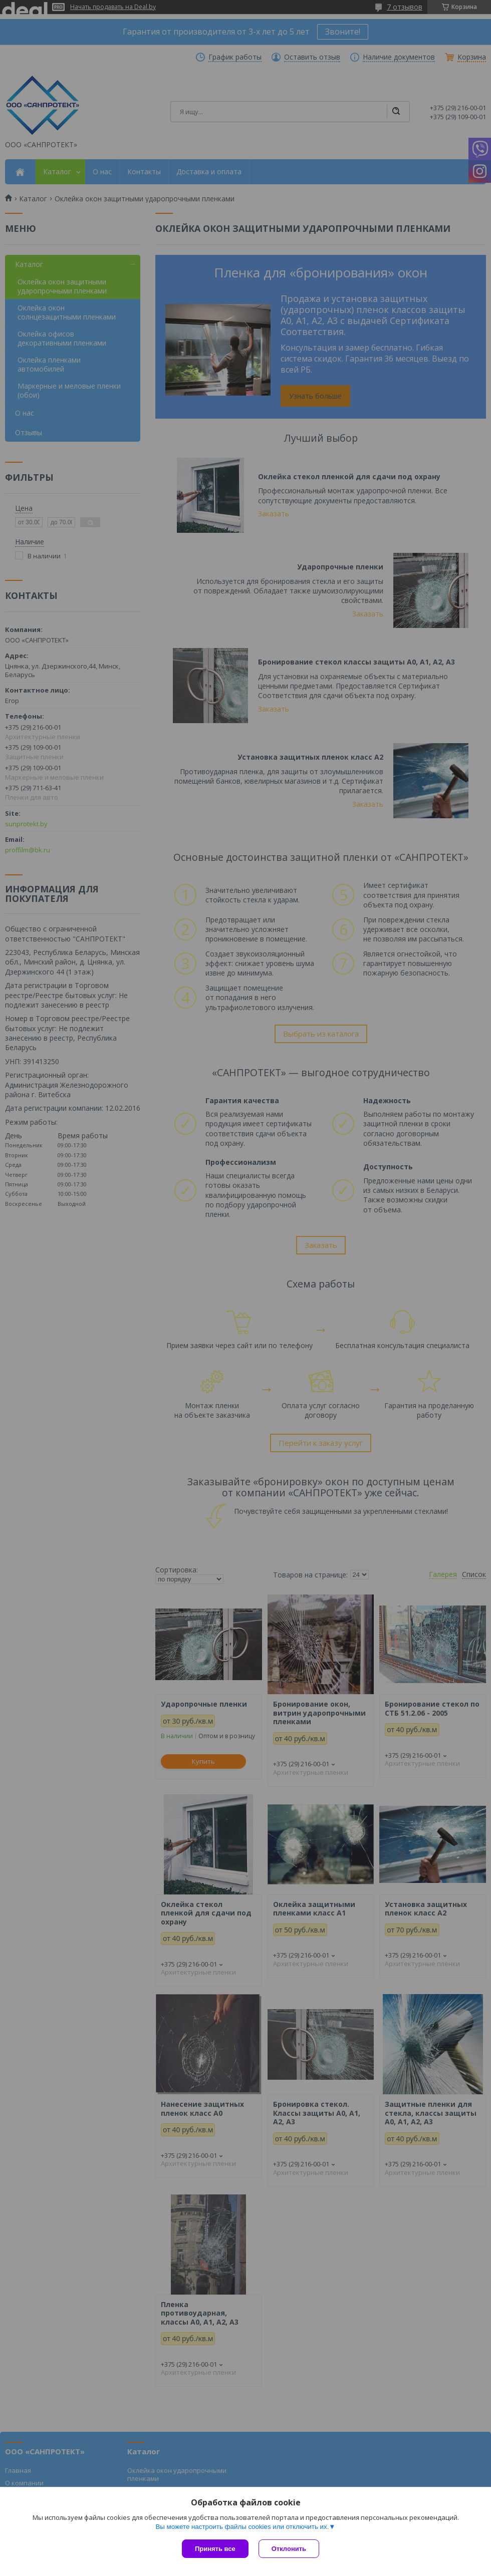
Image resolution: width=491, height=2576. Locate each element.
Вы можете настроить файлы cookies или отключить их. (242, 2526)
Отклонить (289, 2548)
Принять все (215, 2548)
